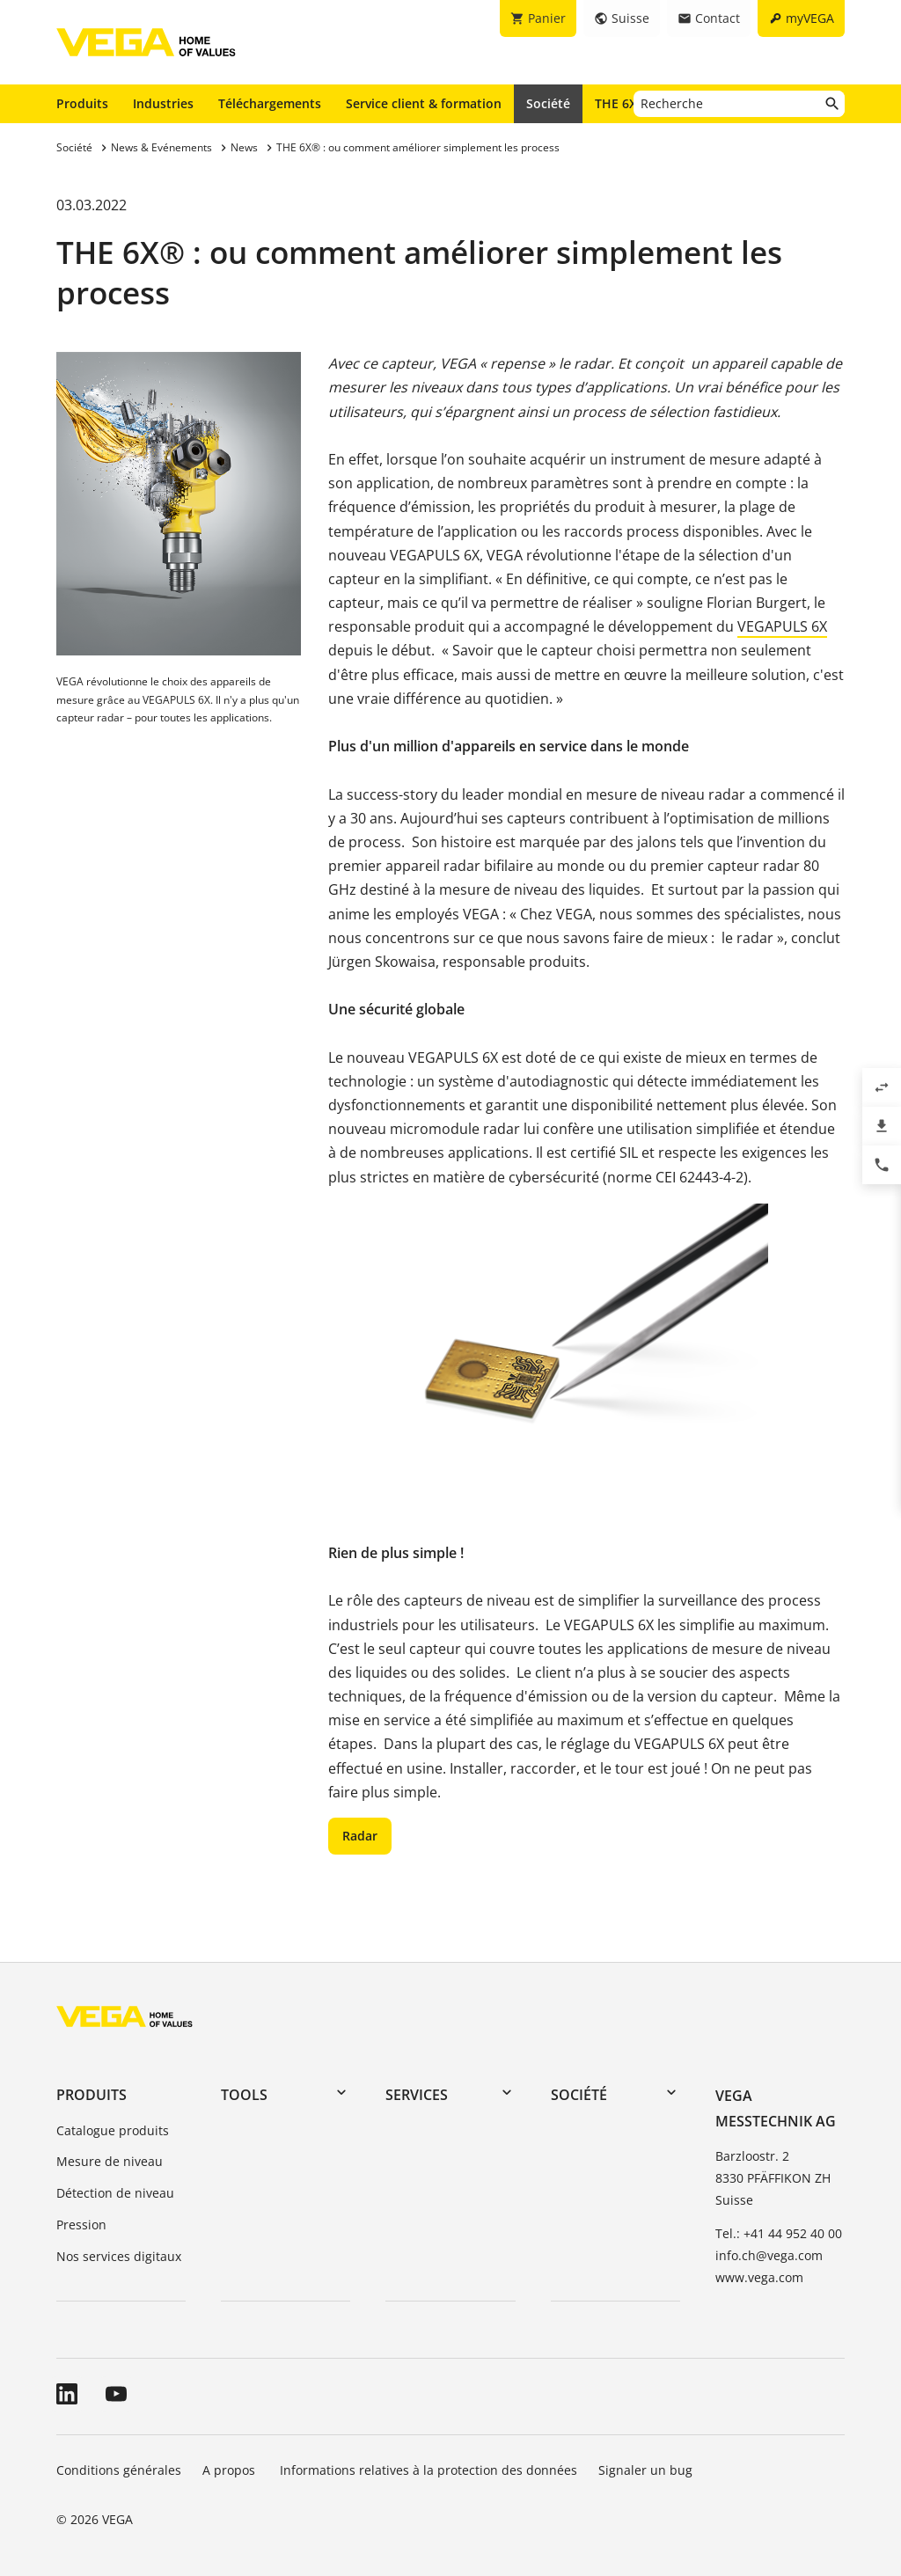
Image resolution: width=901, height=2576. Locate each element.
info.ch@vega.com (769, 2255)
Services (416, 2094)
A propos (230, 2470)
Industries (163, 103)
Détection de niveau (115, 2192)
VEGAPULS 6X (782, 626)
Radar (359, 1835)
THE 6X (620, 103)
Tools (244, 2094)
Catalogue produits (112, 2130)
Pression (81, 2224)
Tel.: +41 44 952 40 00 (778, 2233)
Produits (82, 103)
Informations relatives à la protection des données (428, 2470)
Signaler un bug (645, 2470)
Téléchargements (269, 103)
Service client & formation (424, 103)
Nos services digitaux (118, 2256)
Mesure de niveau (109, 2161)
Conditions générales (118, 2470)
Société (548, 103)
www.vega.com (759, 2277)
